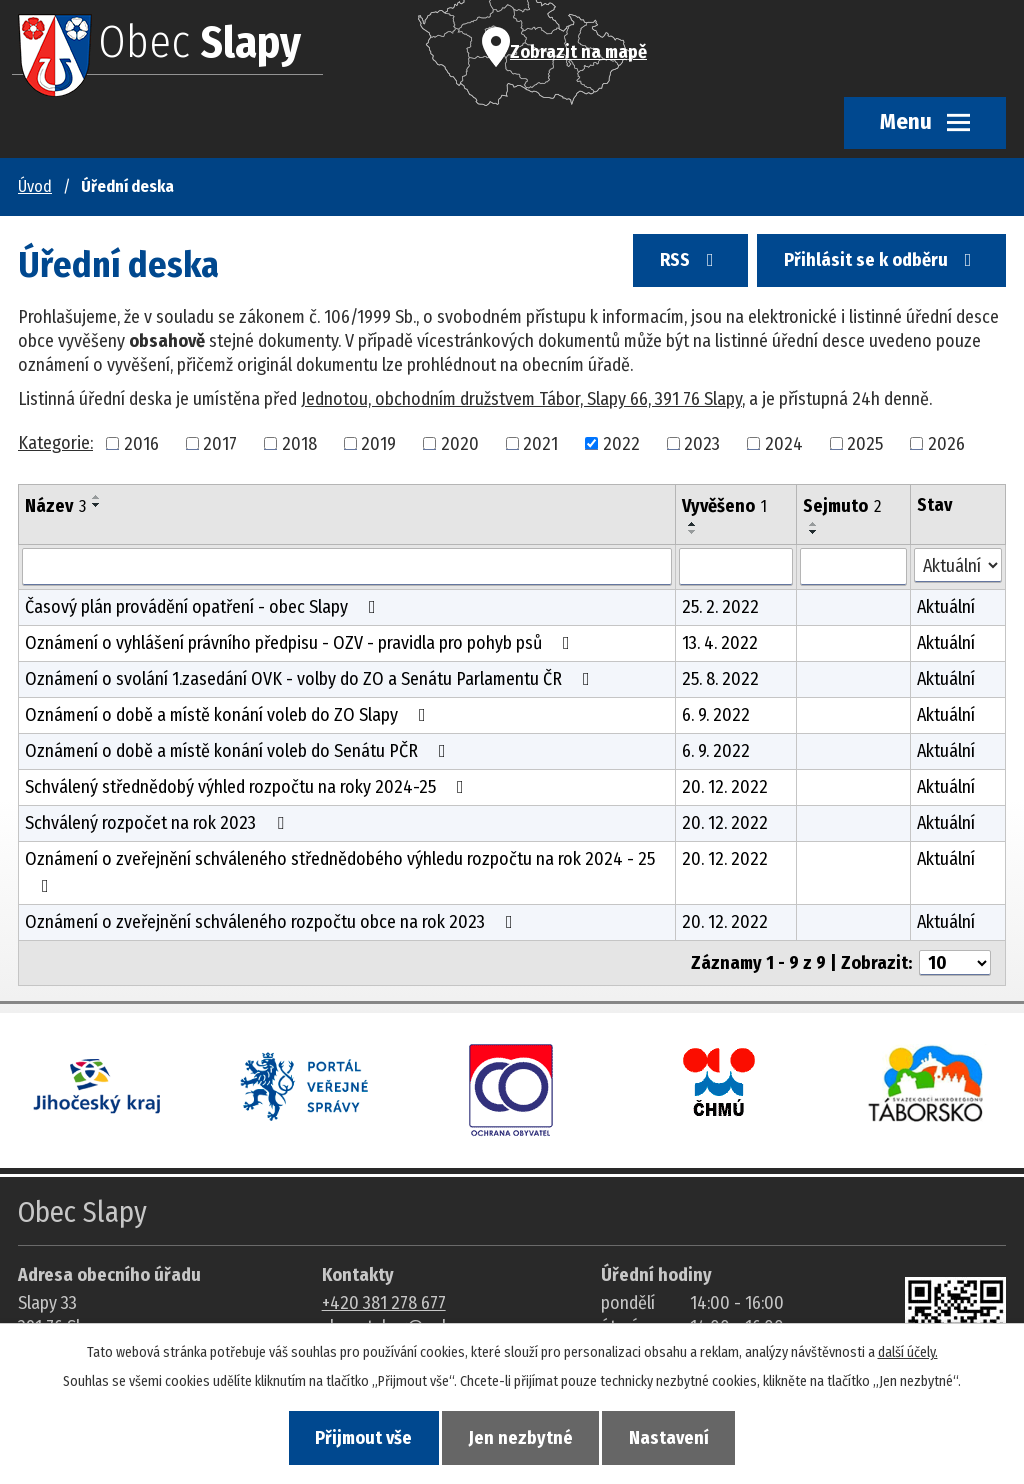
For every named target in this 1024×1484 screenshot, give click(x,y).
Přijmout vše (363, 1438)
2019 (378, 443)
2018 (299, 443)
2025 (865, 443)
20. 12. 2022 (725, 787)
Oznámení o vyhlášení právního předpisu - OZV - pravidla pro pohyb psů (301, 643)
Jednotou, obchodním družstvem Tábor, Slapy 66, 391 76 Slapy (521, 399)
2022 (621, 443)
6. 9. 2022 (716, 715)
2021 (540, 443)
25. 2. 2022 (720, 607)
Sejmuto (842, 506)
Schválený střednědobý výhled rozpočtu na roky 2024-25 (248, 787)
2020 (460, 443)
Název (55, 506)
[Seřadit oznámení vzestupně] (97, 497)
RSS (690, 261)
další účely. (908, 1352)
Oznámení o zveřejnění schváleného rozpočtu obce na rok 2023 (273, 922)
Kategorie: (55, 443)
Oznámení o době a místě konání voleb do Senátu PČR (239, 751)
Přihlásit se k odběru (882, 261)
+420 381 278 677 (384, 1303)
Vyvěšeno (724, 506)
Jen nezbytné (521, 1438)
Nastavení (670, 1438)
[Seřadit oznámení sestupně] (97, 505)
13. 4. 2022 (720, 643)
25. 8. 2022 (720, 679)
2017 (220, 443)
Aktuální (946, 607)
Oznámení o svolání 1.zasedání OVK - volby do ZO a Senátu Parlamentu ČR (311, 679)
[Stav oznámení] (958, 565)
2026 (946, 443)
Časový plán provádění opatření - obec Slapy (204, 607)
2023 (702, 443)
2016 (141, 443)
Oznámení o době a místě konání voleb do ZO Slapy (229, 715)
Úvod (35, 186)
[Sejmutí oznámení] (853, 567)
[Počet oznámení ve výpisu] (955, 963)
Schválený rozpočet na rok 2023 (158, 823)
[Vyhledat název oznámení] (347, 567)
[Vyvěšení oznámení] (736, 567)
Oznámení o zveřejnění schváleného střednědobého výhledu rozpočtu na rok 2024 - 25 (340, 871)
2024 (784, 443)
